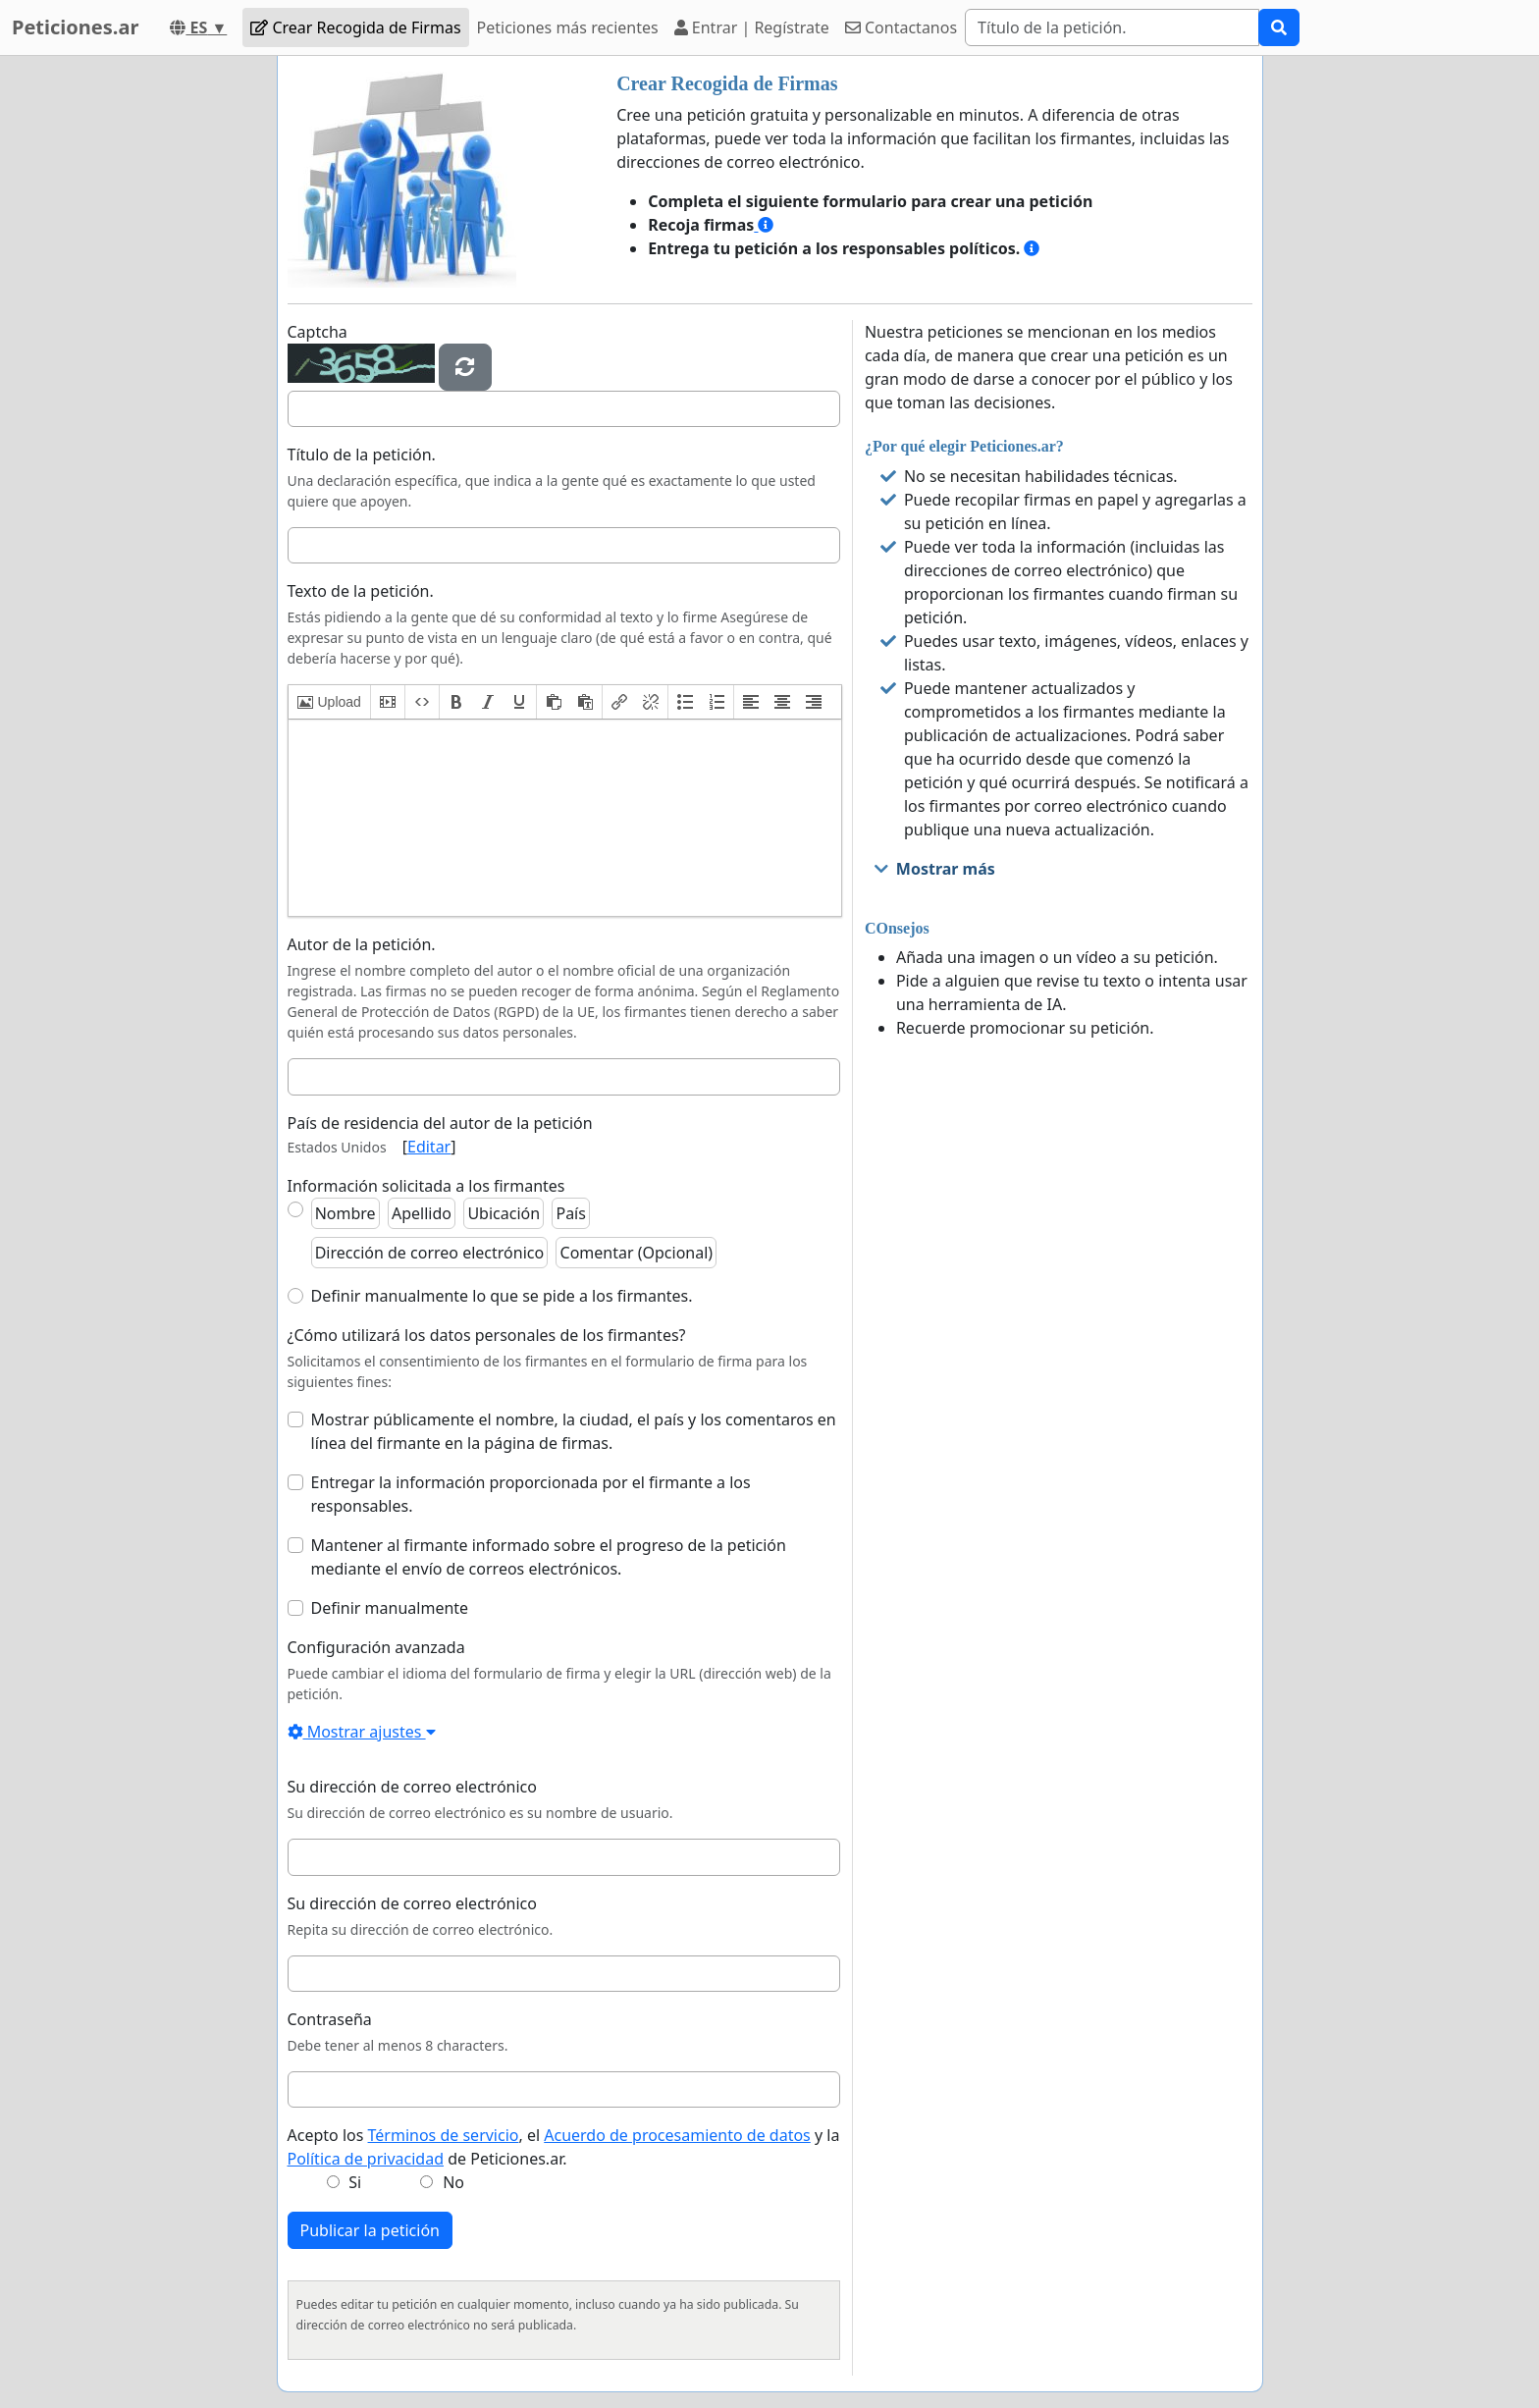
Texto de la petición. (361, 591)
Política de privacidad (366, 2158)
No (453, 2182)
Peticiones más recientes (568, 27)
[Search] (1112, 27)
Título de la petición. (362, 454)
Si (354, 2182)
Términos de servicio (443, 2135)
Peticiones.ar (75, 27)
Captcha (317, 332)
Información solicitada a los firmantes (426, 1186)
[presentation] (329, 702)
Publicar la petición (370, 2230)
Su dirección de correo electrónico (412, 1786)
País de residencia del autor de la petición (440, 1123)
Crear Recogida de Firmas (355, 27)
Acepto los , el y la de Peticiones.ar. (564, 2146)
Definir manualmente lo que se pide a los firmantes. (502, 1296)
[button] (329, 702)
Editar (429, 1146)
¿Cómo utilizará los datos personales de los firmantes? (487, 1335)
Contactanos (901, 27)
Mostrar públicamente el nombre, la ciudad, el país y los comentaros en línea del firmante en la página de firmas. (573, 1431)
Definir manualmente (390, 1608)
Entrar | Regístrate (751, 27)
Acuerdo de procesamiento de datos (677, 2135)
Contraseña (330, 2019)
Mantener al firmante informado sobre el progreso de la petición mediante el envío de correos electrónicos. (548, 1556)
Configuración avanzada (376, 1647)
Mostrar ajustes (362, 1731)
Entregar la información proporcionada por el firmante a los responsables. (531, 1494)
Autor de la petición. (362, 944)
